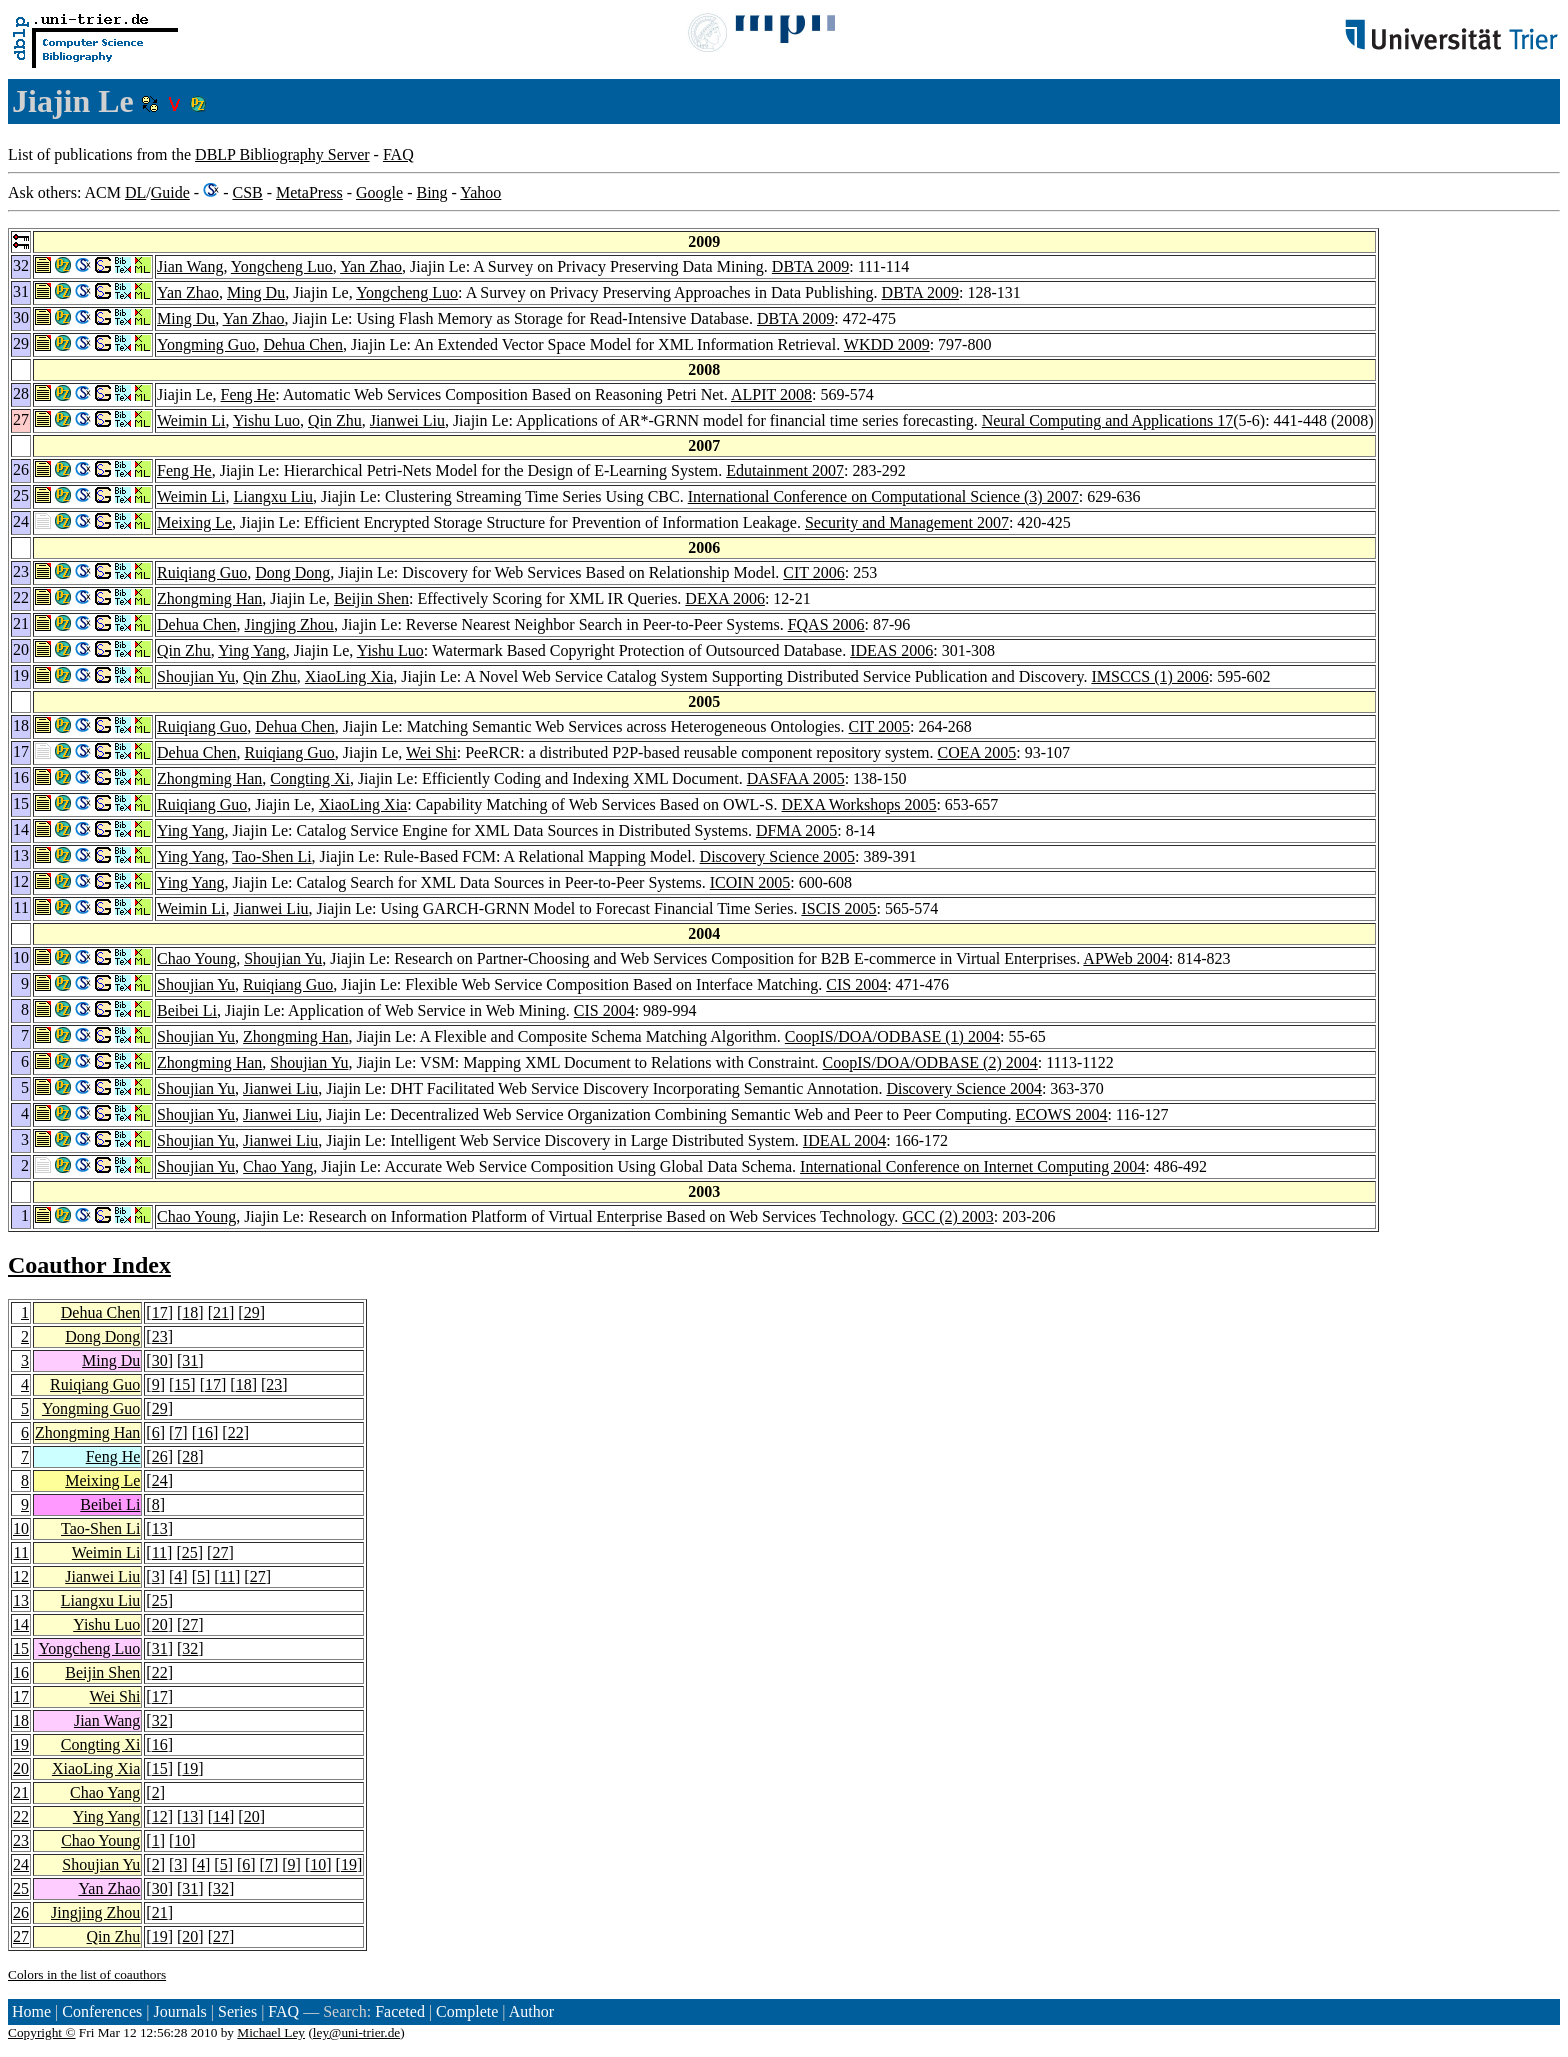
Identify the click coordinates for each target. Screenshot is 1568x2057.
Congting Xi (310, 778)
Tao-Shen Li (271, 856)
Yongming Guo (206, 344)
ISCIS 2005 (838, 908)
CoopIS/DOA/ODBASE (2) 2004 (930, 1062)
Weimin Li (191, 420)
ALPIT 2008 (771, 394)
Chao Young (196, 958)
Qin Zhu (335, 420)
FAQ (398, 154)
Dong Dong (292, 572)
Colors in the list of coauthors (87, 1974)
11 (21, 1552)
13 (160, 1528)
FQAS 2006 (826, 624)
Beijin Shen (371, 598)
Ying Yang (252, 650)
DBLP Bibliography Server (282, 154)
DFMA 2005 (796, 830)
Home (31, 2011)
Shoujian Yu (196, 676)
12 (21, 1576)
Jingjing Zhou (289, 624)
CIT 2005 (879, 726)
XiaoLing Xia (349, 676)
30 (160, 1360)
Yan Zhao (371, 266)
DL (135, 192)
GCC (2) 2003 (948, 1216)
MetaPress (309, 192)
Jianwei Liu (407, 420)
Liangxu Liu (273, 496)
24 (160, 1480)
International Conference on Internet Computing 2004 (972, 1166)
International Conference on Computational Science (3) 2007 (883, 496)
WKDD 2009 (887, 344)
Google (379, 192)
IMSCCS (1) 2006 (1149, 676)
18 (190, 1312)
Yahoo (480, 192)
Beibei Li (187, 1010)
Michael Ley (271, 2032)
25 (190, 1552)
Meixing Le (194, 522)
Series (237, 2011)
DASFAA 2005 (796, 778)
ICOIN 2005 (750, 882)
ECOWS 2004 (1061, 1114)
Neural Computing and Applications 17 (1108, 420)
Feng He (248, 394)
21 (221, 1312)
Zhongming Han (209, 598)
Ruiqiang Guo (202, 572)
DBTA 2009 (810, 266)
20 (160, 1624)
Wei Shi (431, 752)
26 (160, 1456)
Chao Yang (278, 1166)
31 (190, 1360)
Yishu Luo (266, 420)
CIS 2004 (856, 984)
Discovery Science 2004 (964, 1088)
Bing (431, 192)
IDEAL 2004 (844, 1140)
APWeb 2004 (1125, 958)
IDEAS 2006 (891, 650)
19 (21, 1744)
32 (190, 1648)
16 (205, 1432)
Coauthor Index (89, 1265)
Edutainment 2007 (785, 470)
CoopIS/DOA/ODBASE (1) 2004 (892, 1036)
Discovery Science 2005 (778, 856)
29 (252, 1312)
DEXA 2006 (725, 598)
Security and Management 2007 (907, 522)
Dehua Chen (303, 344)
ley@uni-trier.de (356, 2032)
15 (182, 1384)
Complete (467, 2011)
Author (531, 2011)
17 (160, 1312)
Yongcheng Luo (282, 266)
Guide (170, 192)
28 (190, 1456)
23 (160, 1336)
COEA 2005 (977, 752)
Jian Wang (190, 266)
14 (21, 1624)
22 (236, 1432)
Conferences (102, 2011)
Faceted (400, 2011)
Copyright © (42, 2032)
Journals (179, 2011)
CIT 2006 (813, 572)
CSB (247, 192)
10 (21, 1528)
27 (220, 1552)
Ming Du (256, 292)
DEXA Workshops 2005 (859, 804)
